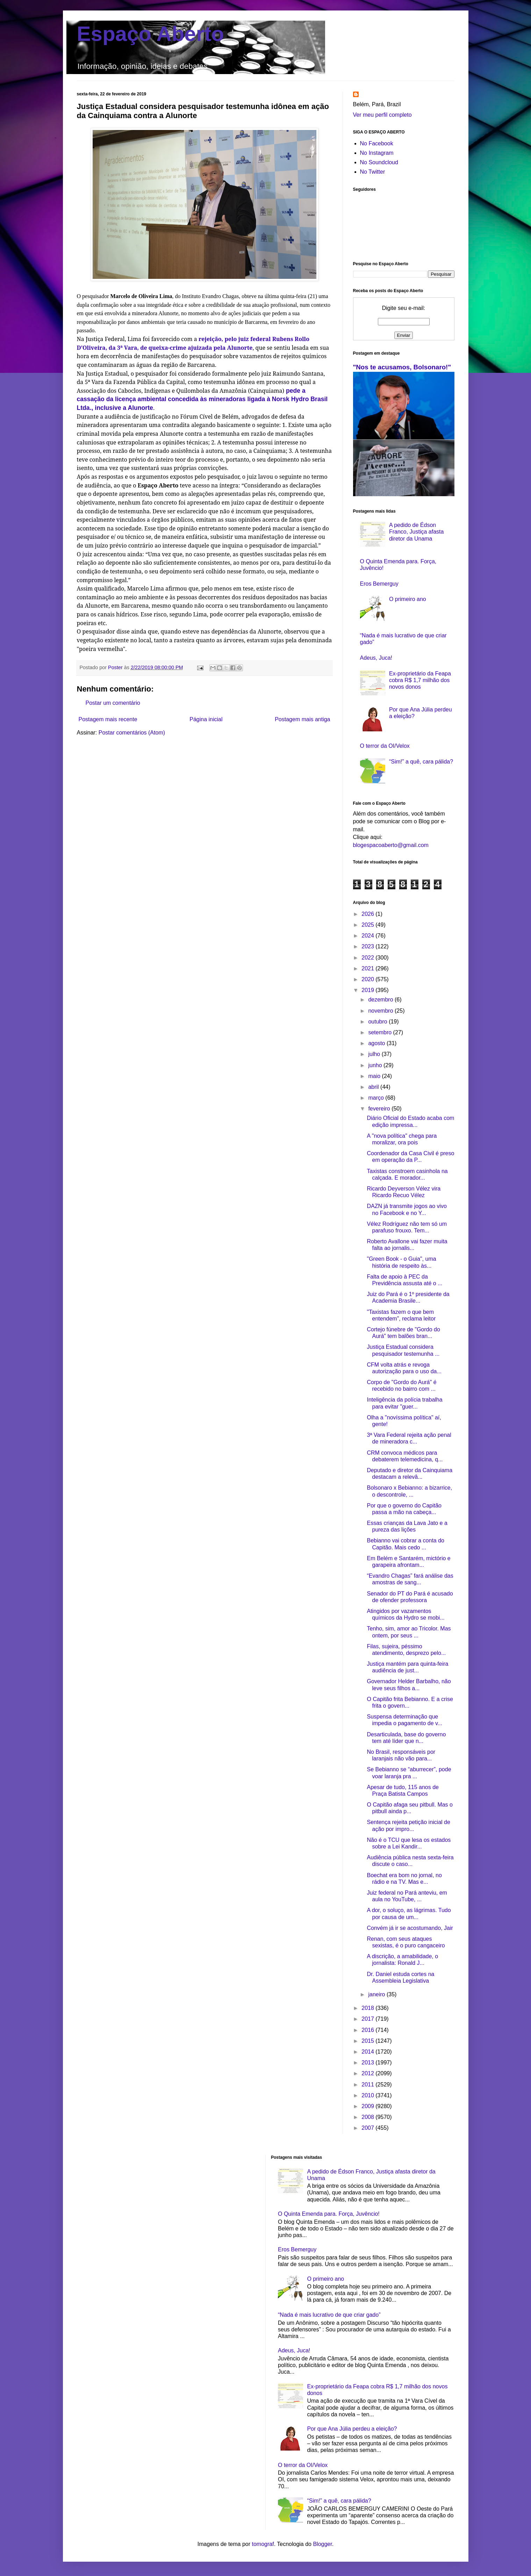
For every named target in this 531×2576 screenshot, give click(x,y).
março (376, 1098)
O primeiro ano (407, 599)
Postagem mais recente (108, 719)
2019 (368, 990)
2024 (368, 936)
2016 (368, 2030)
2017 (368, 2019)
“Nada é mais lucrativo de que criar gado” (329, 2315)
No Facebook (376, 143)
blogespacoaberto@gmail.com (391, 845)
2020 (368, 979)
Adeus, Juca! (376, 658)
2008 (368, 2117)
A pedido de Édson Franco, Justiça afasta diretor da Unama (416, 531)
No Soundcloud (379, 162)
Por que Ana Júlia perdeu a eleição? (352, 2429)
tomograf (263, 2544)
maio (375, 1076)
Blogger (322, 2544)
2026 (368, 914)
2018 (368, 2008)
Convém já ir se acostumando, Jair (410, 1928)
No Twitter (372, 172)
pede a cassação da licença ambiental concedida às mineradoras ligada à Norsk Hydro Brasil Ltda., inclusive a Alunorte (202, 399)
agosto (377, 1043)
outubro (378, 1022)
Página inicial (205, 719)
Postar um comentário (113, 703)
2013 (368, 2062)
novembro (381, 1011)
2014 (368, 2052)
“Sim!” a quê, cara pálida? (421, 762)
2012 (368, 2073)
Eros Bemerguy (379, 584)
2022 (368, 958)
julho (374, 1054)
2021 (368, 968)
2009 (368, 2106)
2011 (368, 2084)
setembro (380, 1032)
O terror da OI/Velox (385, 746)
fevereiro (380, 1109)
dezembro (381, 1000)
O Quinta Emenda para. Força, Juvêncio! (329, 2214)
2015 (368, 2041)
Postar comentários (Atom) (132, 733)
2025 (368, 925)
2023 (368, 946)
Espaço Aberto (150, 33)
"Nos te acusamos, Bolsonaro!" (402, 367)
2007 (368, 2128)
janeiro (377, 1994)
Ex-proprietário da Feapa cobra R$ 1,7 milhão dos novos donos (420, 680)
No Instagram (377, 153)
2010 (368, 2095)
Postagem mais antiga (302, 719)
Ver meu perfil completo (382, 115)
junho (375, 1065)
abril (374, 1087)
